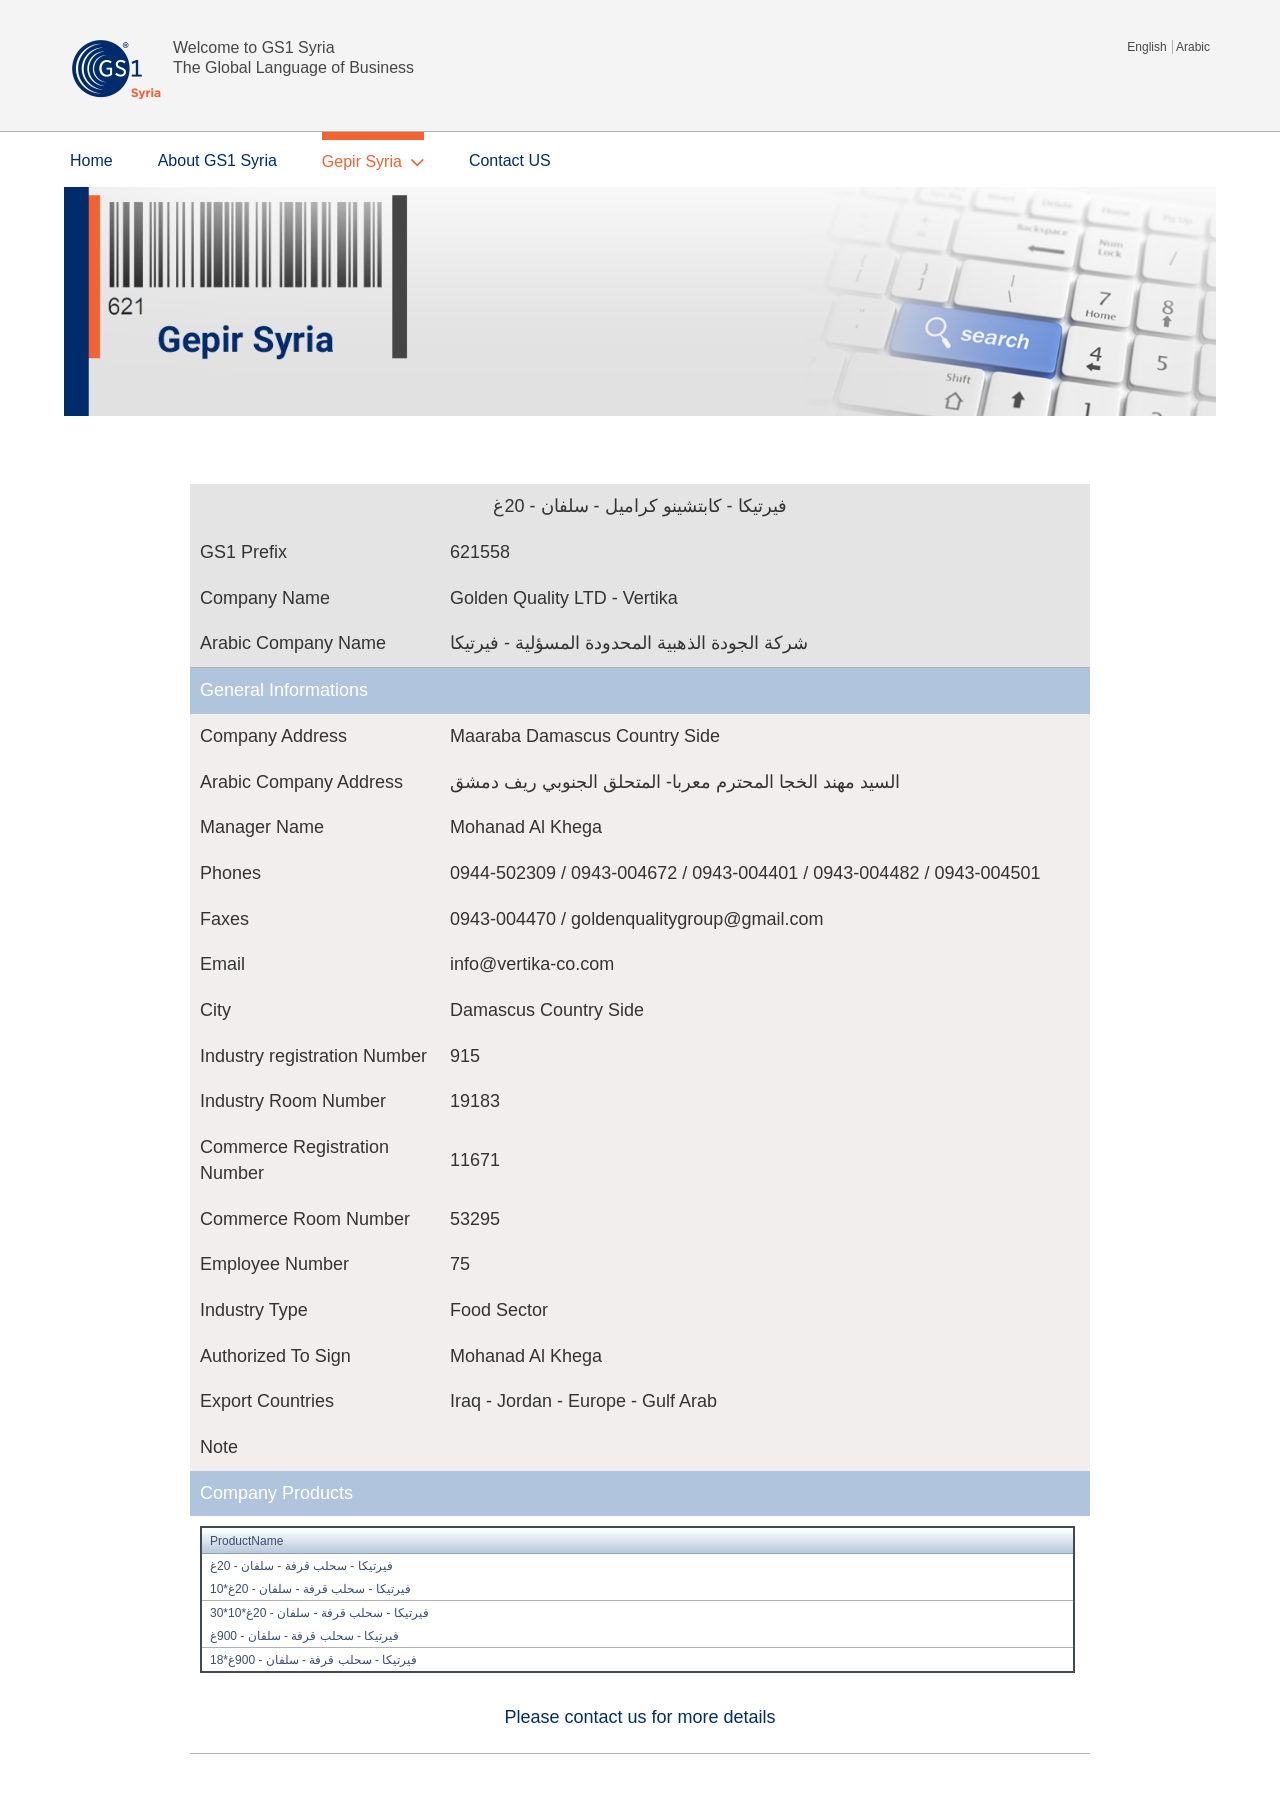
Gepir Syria (362, 161)
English (1146, 47)
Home (91, 160)
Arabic (1193, 47)
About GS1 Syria (217, 160)
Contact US (510, 160)
